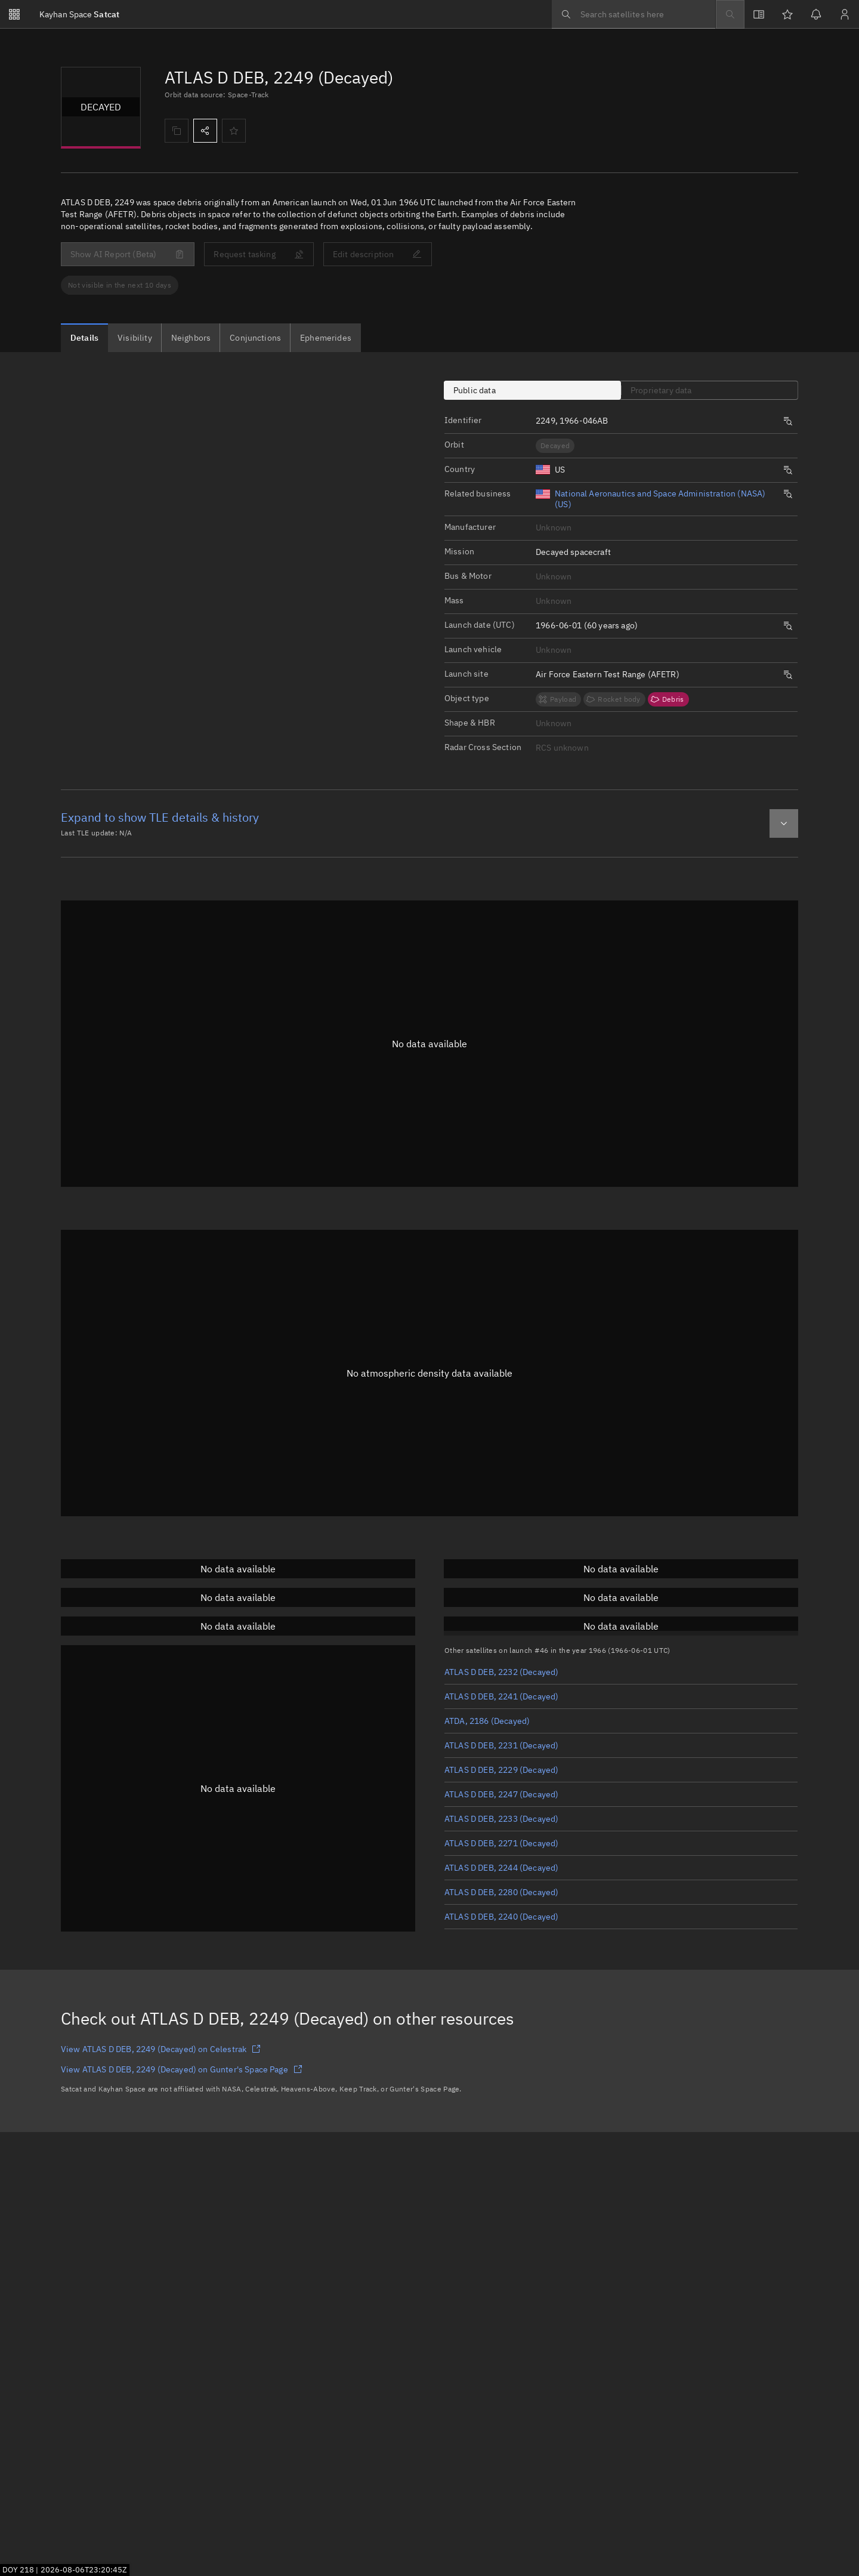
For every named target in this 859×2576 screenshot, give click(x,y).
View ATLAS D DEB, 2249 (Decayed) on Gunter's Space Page (181, 2069)
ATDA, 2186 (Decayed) (487, 1721)
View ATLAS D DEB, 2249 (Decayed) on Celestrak (161, 2049)
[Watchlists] (787, 14)
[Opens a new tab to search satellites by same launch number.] (788, 421)
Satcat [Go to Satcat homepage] (79, 14)
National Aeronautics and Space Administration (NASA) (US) (660, 499)
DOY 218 (18, 2569)
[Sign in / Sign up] (844, 14)
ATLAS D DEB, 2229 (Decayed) (501, 1769)
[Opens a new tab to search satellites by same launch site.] (788, 674)
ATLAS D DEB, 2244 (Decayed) (501, 1867)
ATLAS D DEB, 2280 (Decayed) (501, 1892)
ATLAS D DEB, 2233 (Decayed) (501, 1818)
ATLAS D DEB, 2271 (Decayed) (501, 1843)
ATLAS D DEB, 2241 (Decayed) (501, 1696)
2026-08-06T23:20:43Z (84, 2569)
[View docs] (758, 14)
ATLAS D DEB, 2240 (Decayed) (501, 1916)
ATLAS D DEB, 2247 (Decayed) (501, 1794)
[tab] (84, 337)
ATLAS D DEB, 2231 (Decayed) (501, 1745)
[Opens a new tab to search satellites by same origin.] (788, 470)
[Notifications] (816, 14)
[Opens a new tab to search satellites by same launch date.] (788, 625)
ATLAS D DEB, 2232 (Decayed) (501, 1672)
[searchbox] (633, 14)
